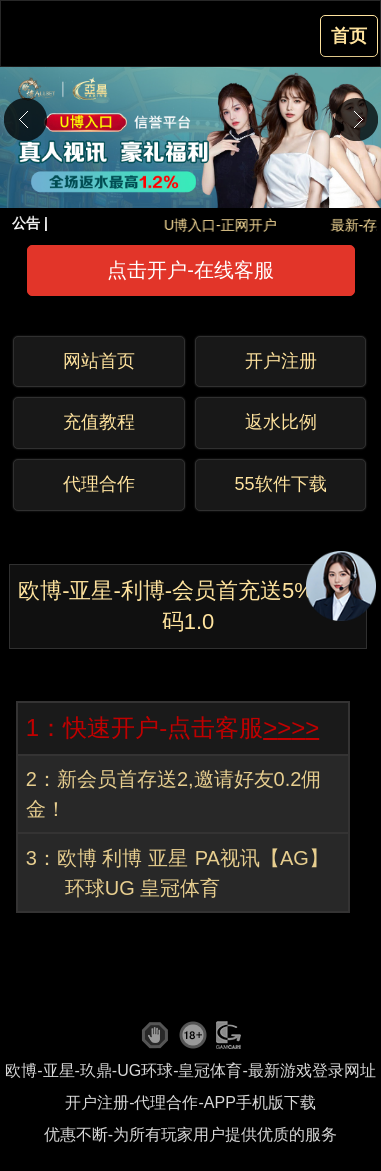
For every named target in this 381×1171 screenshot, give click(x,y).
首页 (349, 36)
